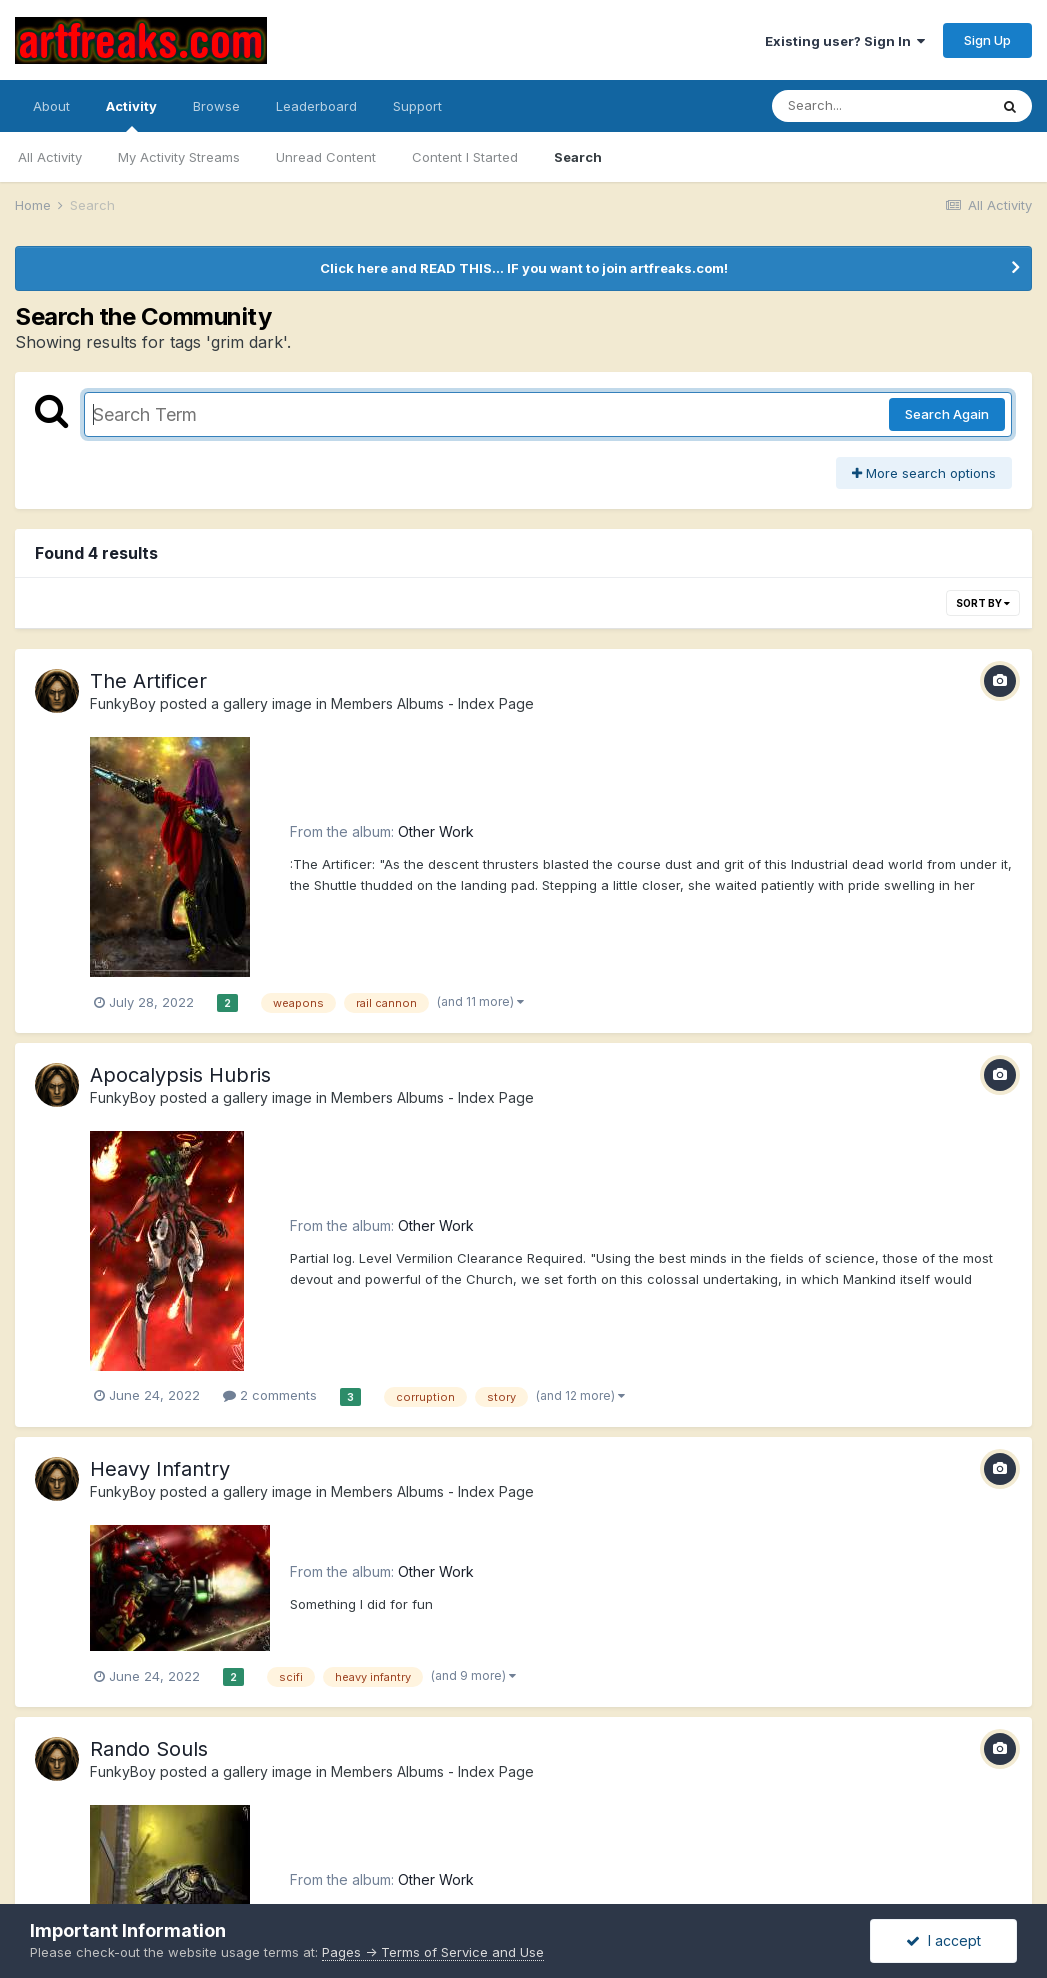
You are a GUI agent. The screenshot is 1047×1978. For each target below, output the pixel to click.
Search (578, 157)
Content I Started (465, 157)
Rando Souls (149, 1749)
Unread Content (326, 157)
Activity (131, 115)
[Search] (880, 106)
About (51, 106)
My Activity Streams (179, 157)
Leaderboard (316, 106)
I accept (943, 1940)
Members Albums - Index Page (432, 703)
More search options (924, 473)
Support (417, 106)
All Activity (50, 157)
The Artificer (148, 681)
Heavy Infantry (160, 1469)
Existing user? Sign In (845, 41)
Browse (216, 106)
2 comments (270, 1395)
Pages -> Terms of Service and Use (433, 1952)
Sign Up (987, 40)
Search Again (947, 414)
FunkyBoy (123, 703)
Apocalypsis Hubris (180, 1075)
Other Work (436, 831)
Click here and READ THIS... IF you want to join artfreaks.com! (524, 268)
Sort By (983, 603)
